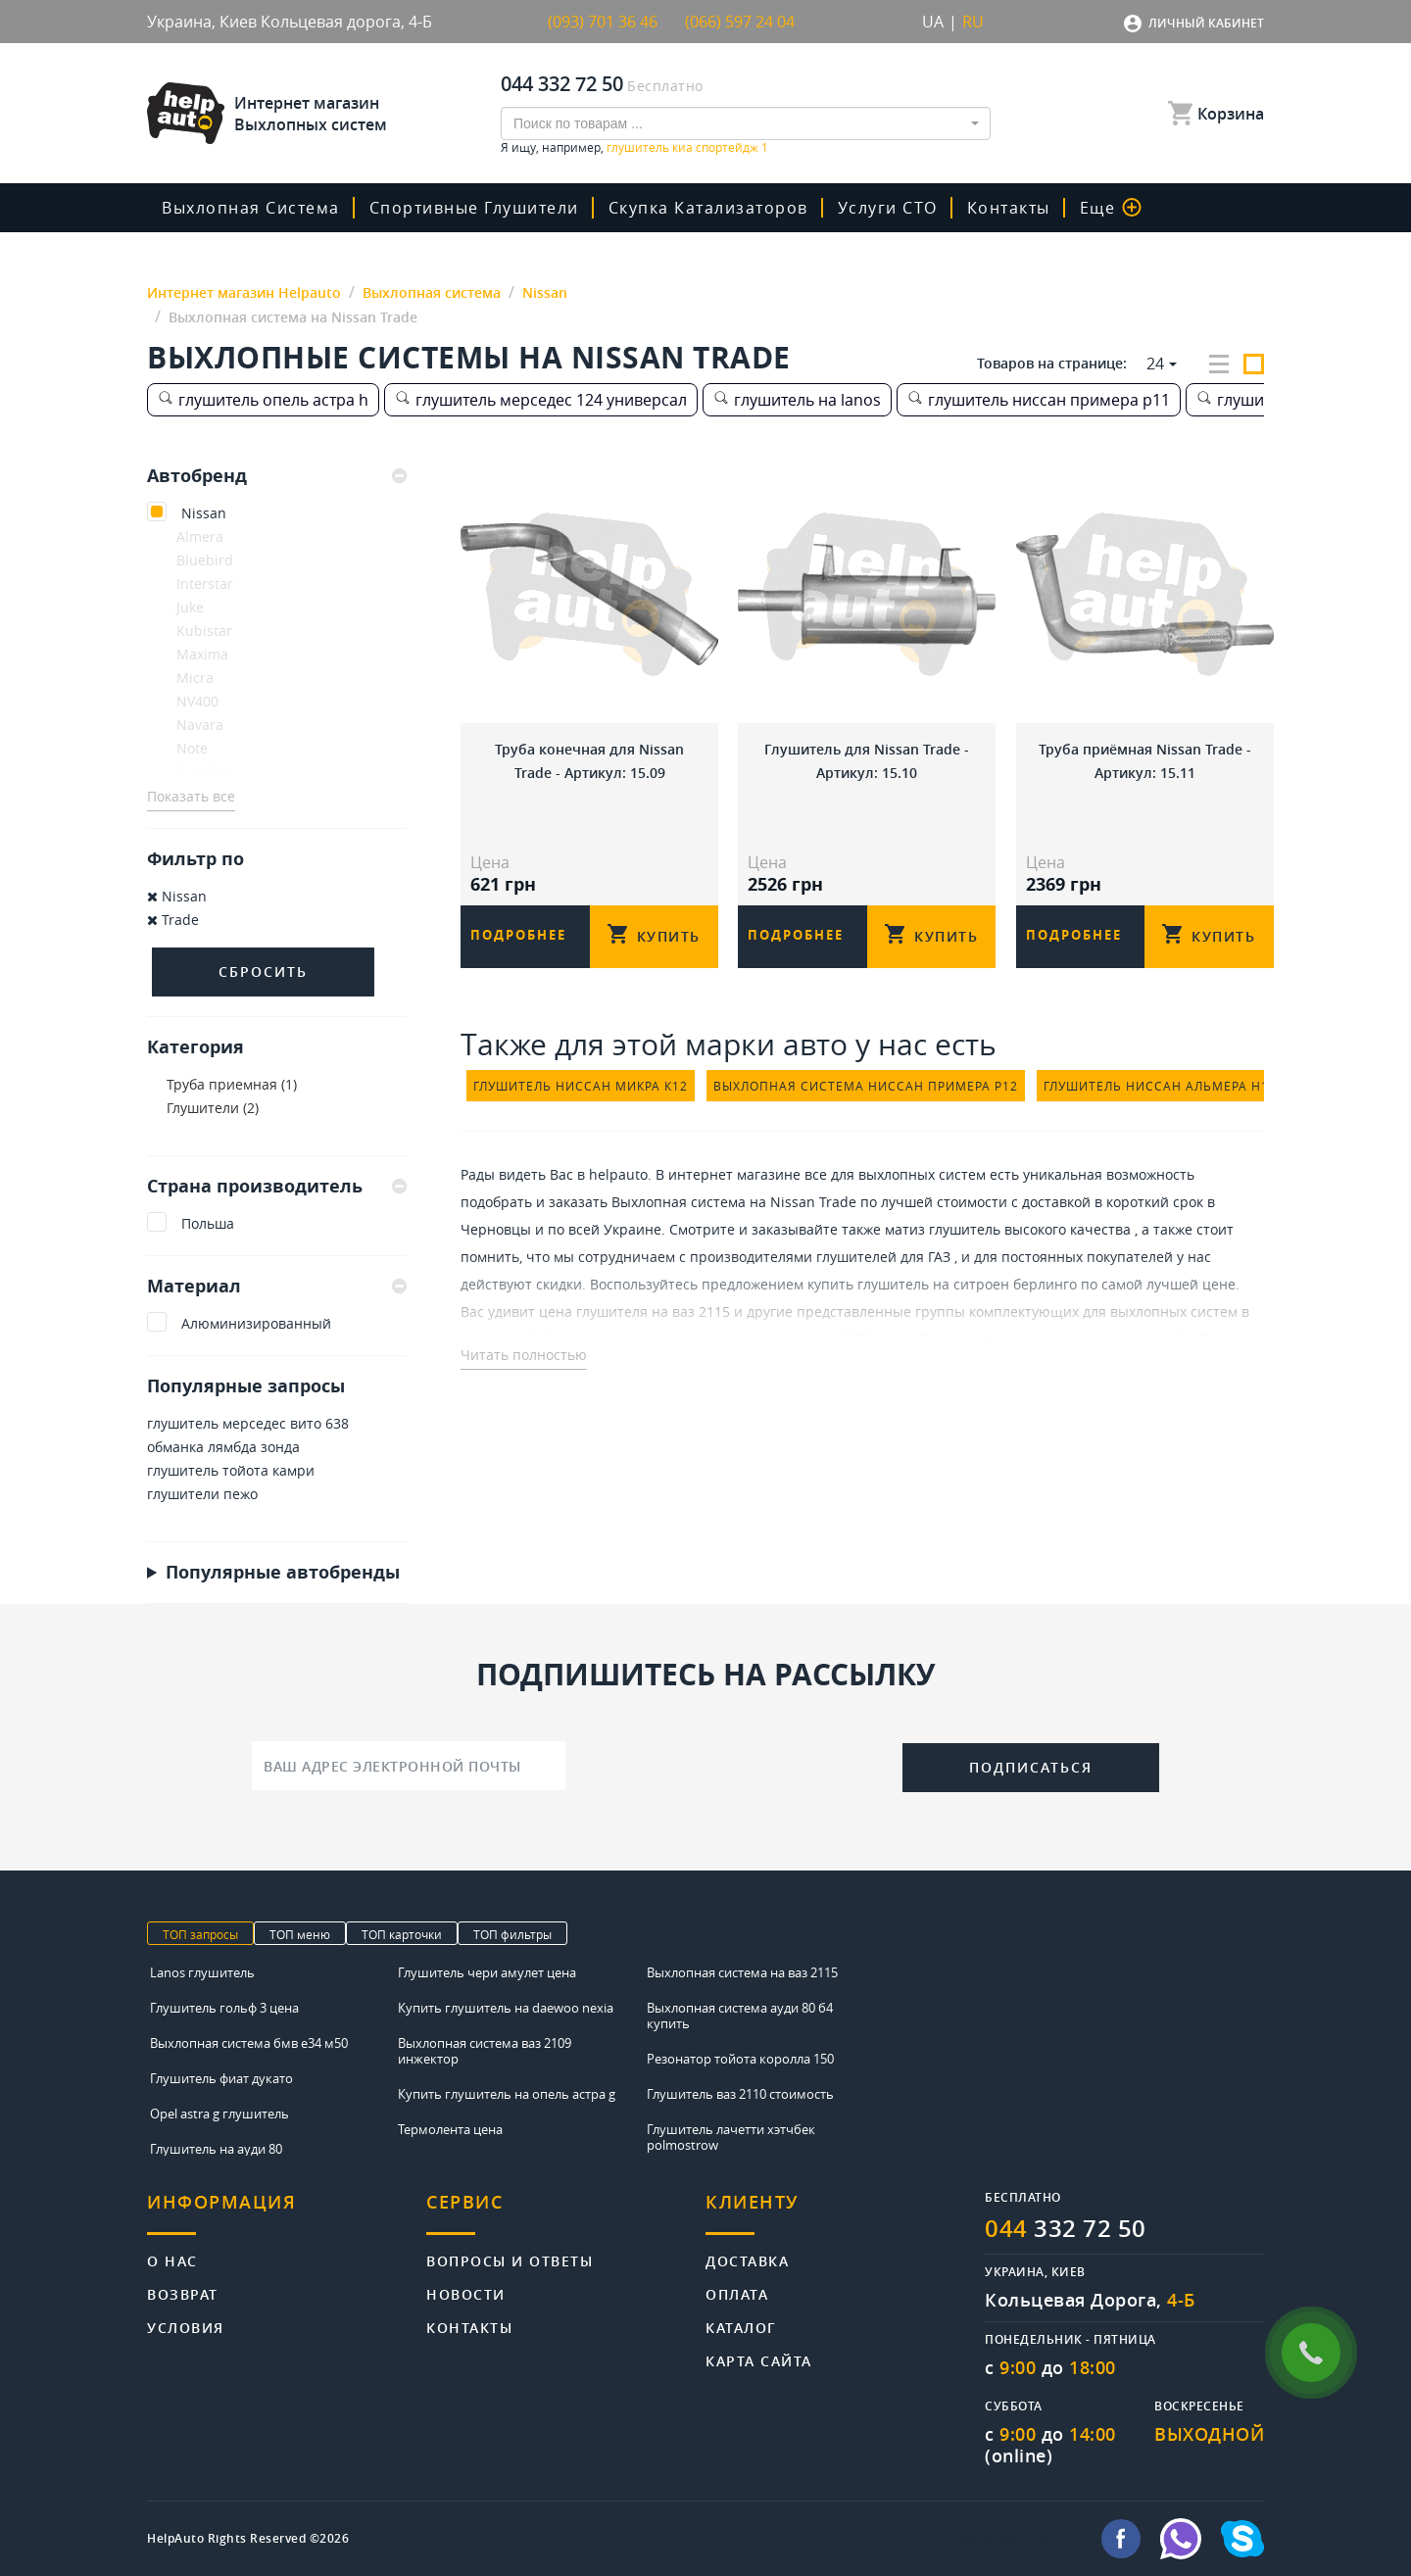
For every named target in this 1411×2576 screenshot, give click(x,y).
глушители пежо (202, 1493)
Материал (277, 1285)
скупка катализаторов (708, 208)
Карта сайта (759, 2360)
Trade (173, 919)
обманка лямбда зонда (223, 1446)
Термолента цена (450, 2129)
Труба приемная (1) (232, 1084)
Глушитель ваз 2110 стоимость (740, 2094)
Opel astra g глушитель (219, 2113)
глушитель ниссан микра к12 (580, 1086)
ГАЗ (939, 1256)
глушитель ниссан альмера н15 (1160, 1086)
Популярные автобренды (283, 1571)
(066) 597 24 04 (740, 21)
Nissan (203, 513)
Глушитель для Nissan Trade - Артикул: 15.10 (866, 761)
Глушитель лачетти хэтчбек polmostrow (731, 2137)
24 (1155, 363)
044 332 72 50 (562, 84)
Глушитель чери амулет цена (487, 1972)
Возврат (183, 2293)
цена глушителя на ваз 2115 (634, 1311)
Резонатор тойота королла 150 (740, 2058)
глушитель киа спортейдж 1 (687, 147)
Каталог (741, 2326)
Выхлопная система (251, 208)
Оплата (737, 2293)
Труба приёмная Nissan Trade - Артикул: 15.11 (1145, 761)
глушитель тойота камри (231, 1470)
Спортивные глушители (474, 208)
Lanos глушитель (202, 1972)
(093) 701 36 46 (602, 21)
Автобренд (277, 476)
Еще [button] (1111, 208)
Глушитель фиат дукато (221, 2078)
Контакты (1008, 208)
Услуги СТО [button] (888, 208)
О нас (172, 2260)
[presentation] (734, 1763)
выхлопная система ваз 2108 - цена (794, 1339)
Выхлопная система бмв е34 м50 (249, 2043)
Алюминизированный (256, 1323)
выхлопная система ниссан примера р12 (865, 1086)
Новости (466, 2293)
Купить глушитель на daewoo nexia (505, 2008)
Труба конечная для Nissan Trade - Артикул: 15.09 (589, 761)
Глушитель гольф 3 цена (224, 2008)
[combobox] (746, 123)
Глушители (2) (213, 1107)
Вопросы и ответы (509, 2260)
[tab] (277, 476)
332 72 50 (1065, 2228)
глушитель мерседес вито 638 (248, 1423)
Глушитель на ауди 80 (216, 2149)
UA (933, 21)
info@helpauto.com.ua (1013, 2539)
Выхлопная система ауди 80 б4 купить (740, 2015)
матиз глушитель (942, 1229)
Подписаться (1031, 1767)
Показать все (191, 796)
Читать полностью (524, 1354)
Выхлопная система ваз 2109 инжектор (484, 2050)
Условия (185, 2326)
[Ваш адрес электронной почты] (408, 1765)
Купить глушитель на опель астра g (506, 2094)
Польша (207, 1223)
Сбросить (263, 971)
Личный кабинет (1206, 23)
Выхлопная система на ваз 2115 (742, 1972)
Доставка (747, 2260)
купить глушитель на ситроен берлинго (942, 1284)
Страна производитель (277, 1185)
